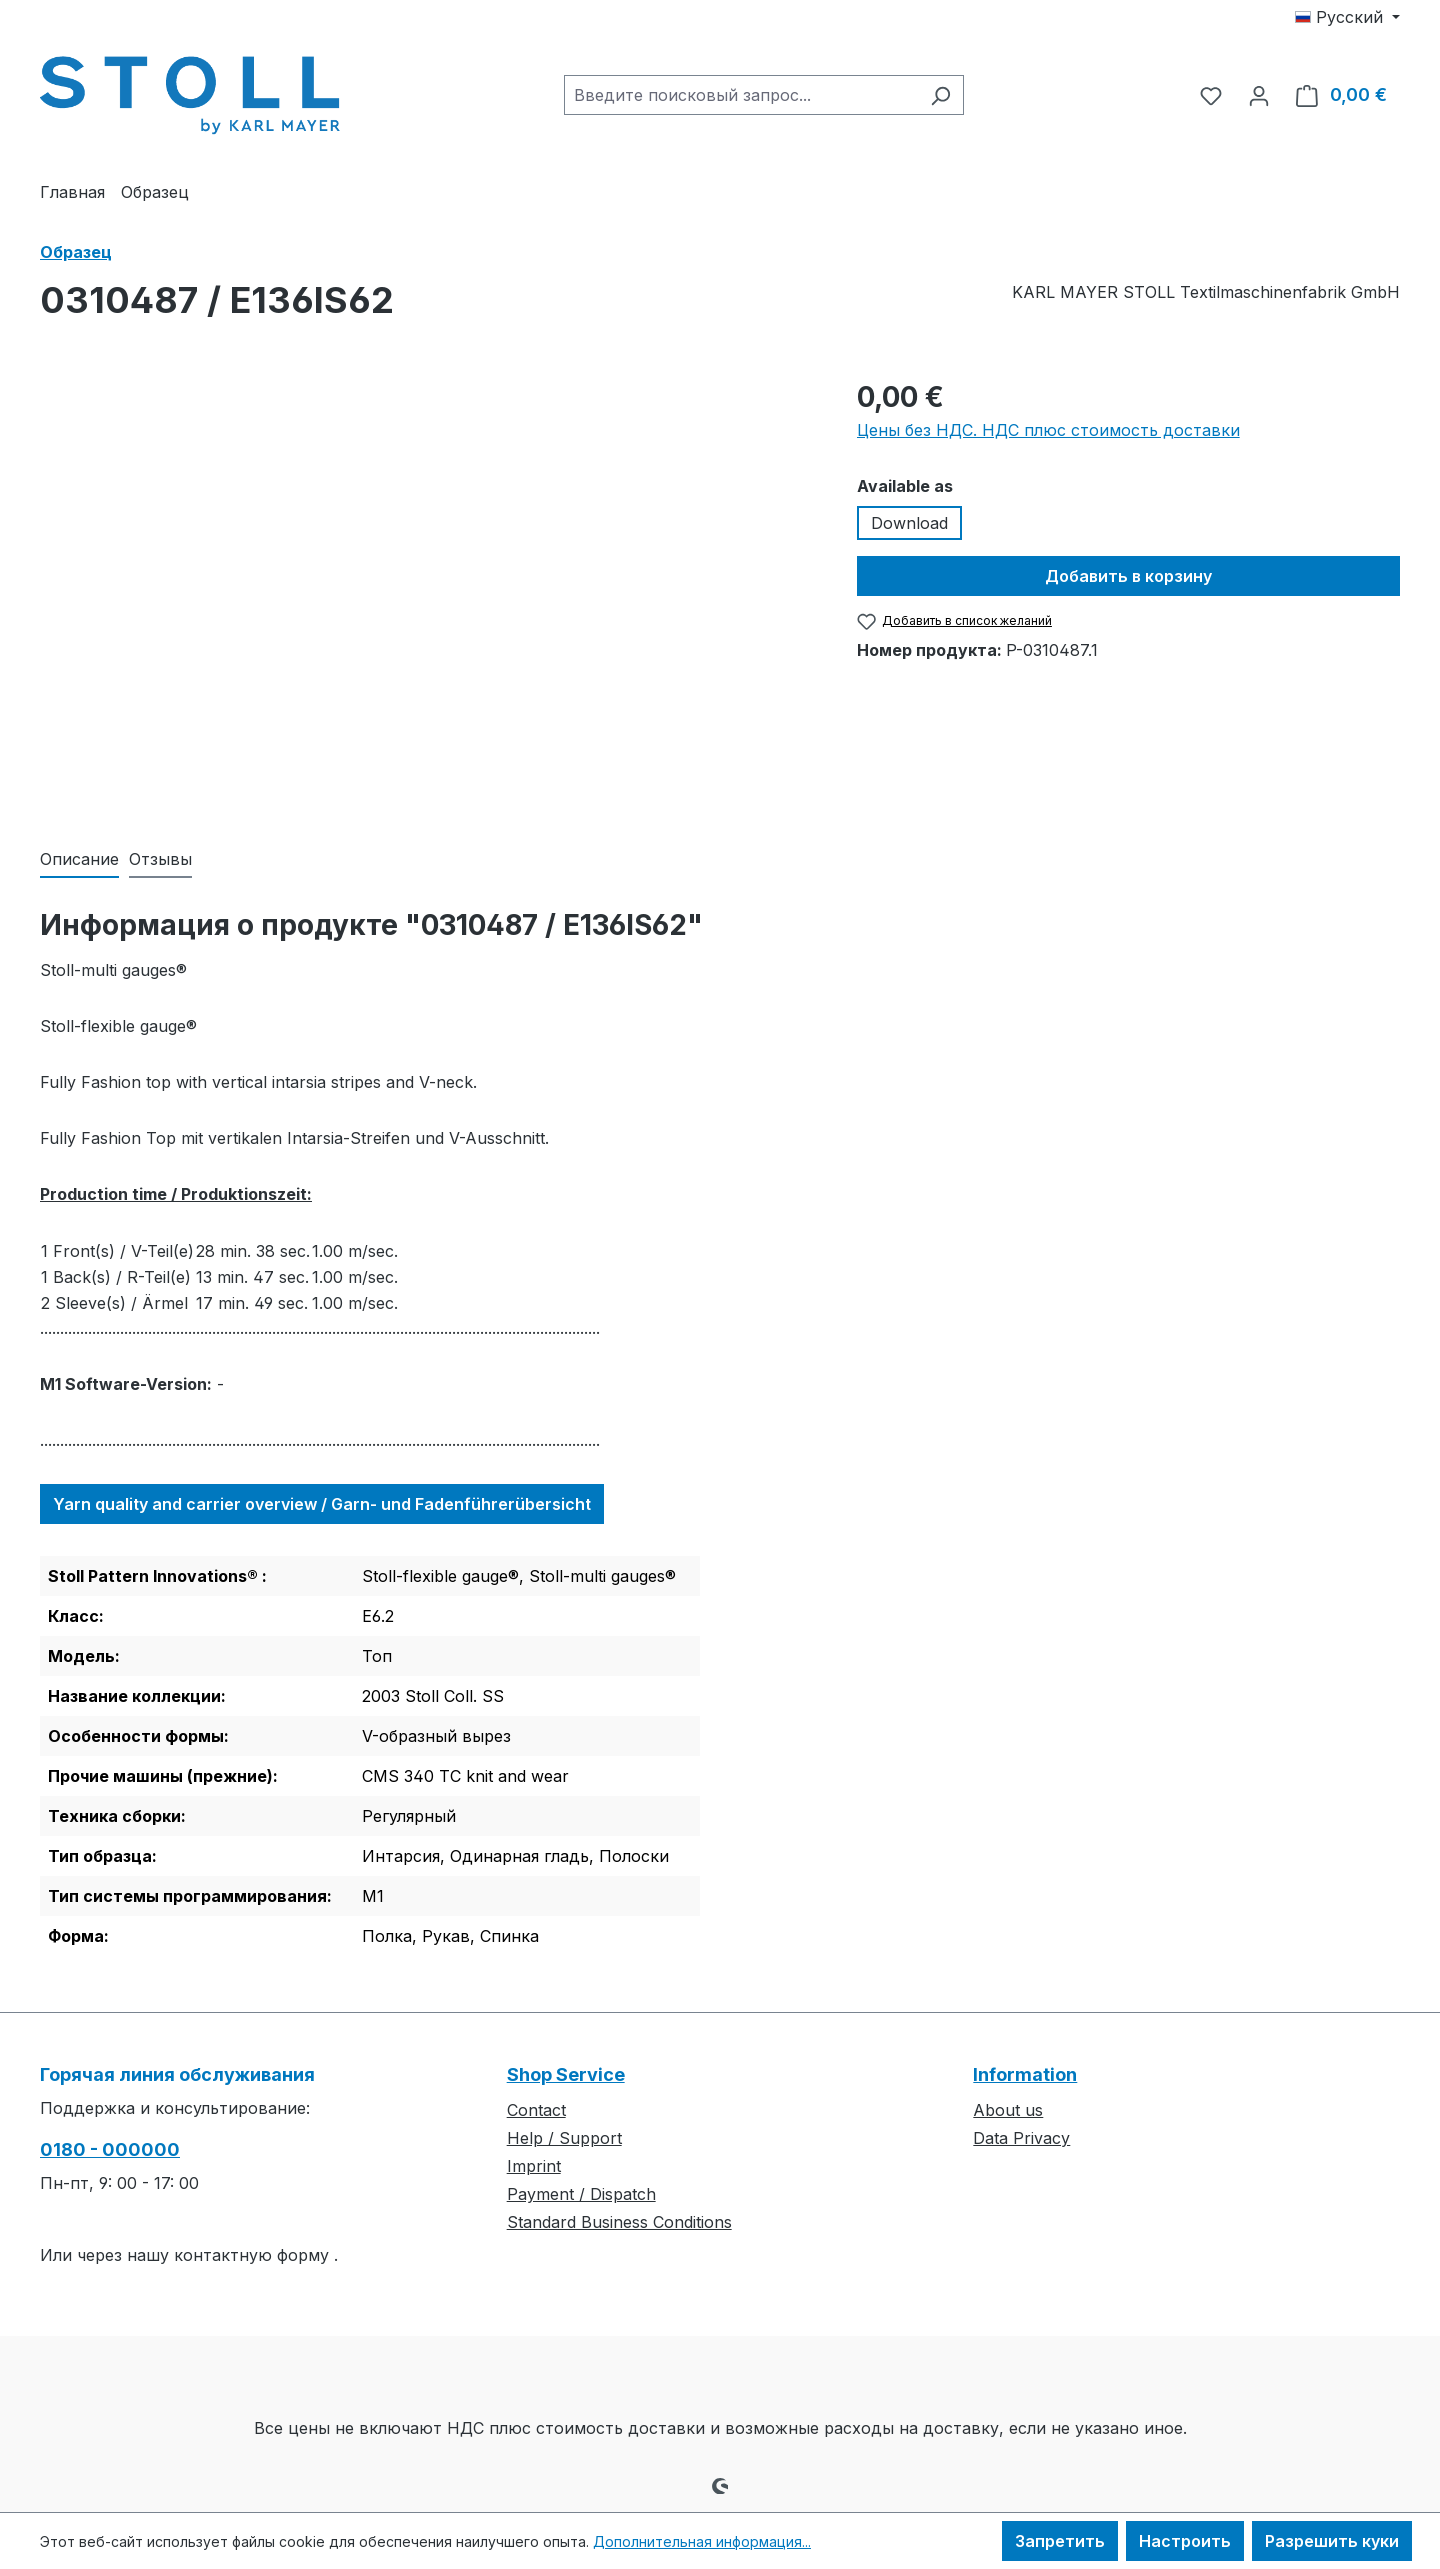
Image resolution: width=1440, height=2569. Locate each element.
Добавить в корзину (1128, 576)
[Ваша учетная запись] (1259, 95)
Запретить (1060, 2541)
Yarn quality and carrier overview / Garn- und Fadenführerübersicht (322, 1504)
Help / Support (564, 2138)
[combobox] (741, 95)
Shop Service (566, 2074)
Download (909, 523)
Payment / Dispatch (581, 2194)
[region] (428, 591)
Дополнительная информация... (702, 2541)
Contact (536, 2110)
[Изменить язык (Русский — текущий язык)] (1347, 17)
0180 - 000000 (110, 2149)
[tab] (79, 860)
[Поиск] (940, 95)
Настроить (1185, 2541)
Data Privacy (1021, 2138)
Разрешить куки (1332, 2541)
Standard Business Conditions (619, 2222)
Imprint (534, 2166)
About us (1008, 2110)
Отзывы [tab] (160, 859)
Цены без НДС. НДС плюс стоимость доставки (1048, 430)
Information (1025, 2074)
